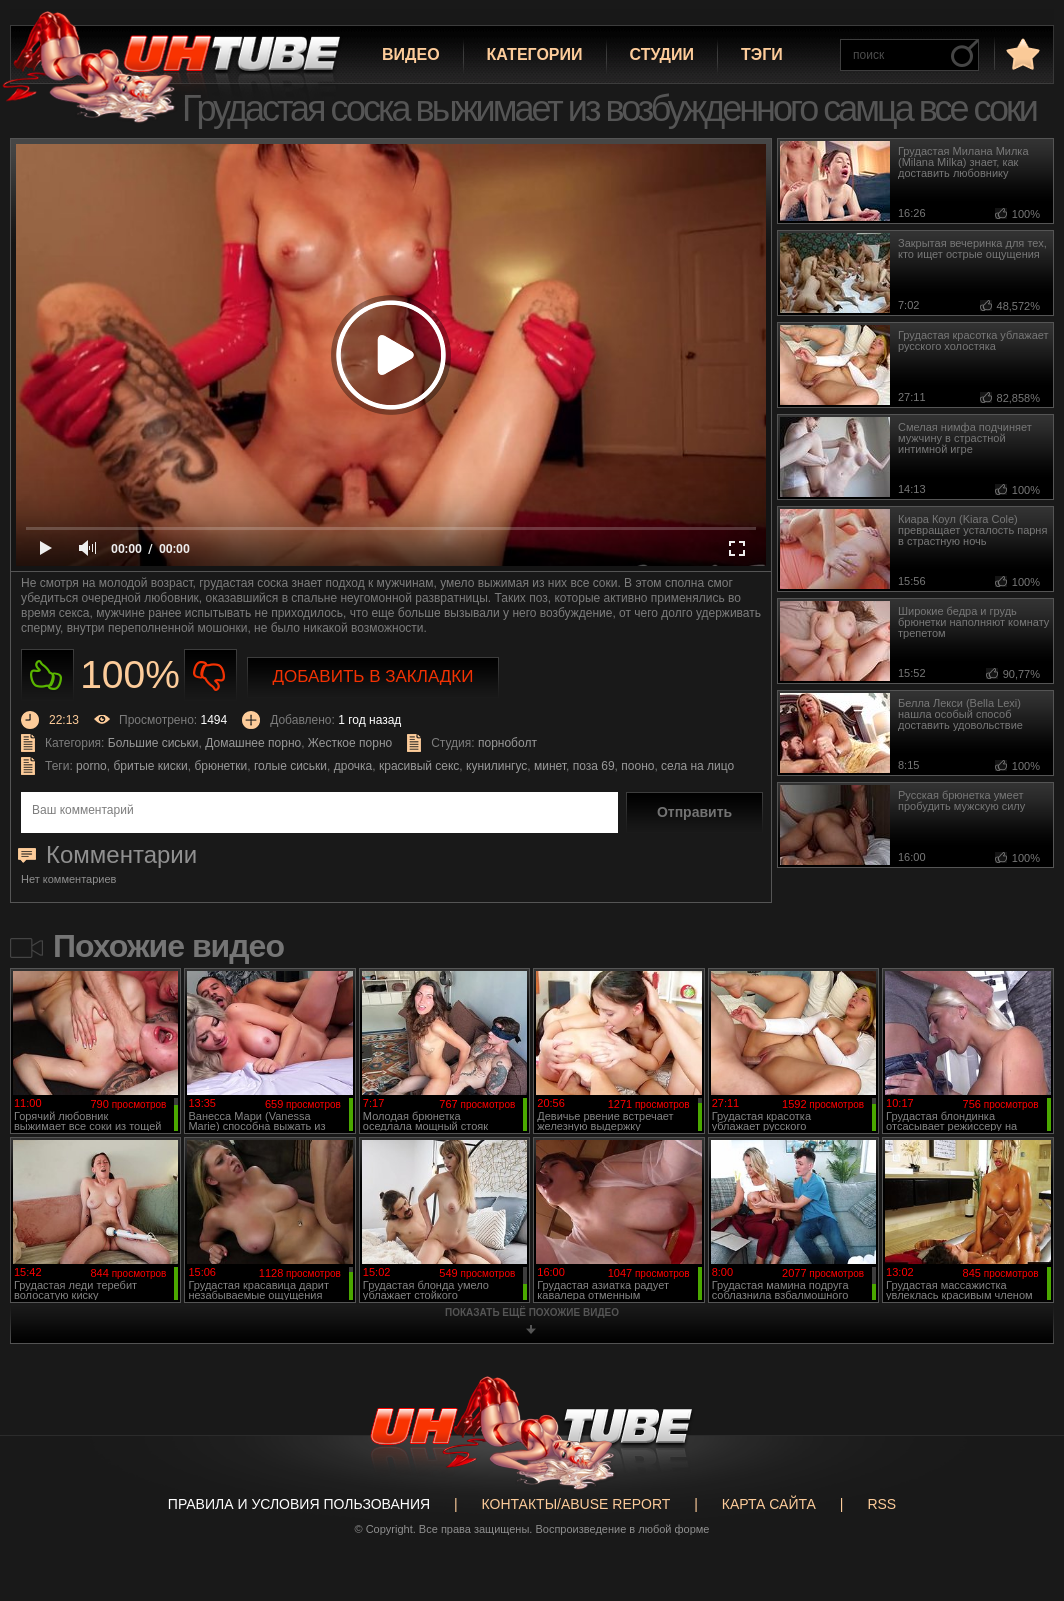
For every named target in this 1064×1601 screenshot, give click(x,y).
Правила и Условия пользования (299, 1504)
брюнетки (220, 766)
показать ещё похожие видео (532, 1312)
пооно (637, 766)
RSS (881, 1504)
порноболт (507, 743)
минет (550, 766)
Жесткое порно (350, 743)
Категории (535, 54)
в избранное (1021, 53)
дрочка (353, 766)
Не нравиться (210, 675)
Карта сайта (769, 1504)
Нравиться (47, 675)
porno (91, 766)
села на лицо (697, 766)
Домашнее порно (253, 743)
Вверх (1019, 1509)
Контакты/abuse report (576, 1504)
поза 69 (594, 766)
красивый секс (419, 766)
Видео (411, 54)
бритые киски (150, 766)
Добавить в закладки (373, 676)
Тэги (762, 54)
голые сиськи (290, 766)
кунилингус (496, 766)
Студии (662, 54)
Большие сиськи (153, 743)
